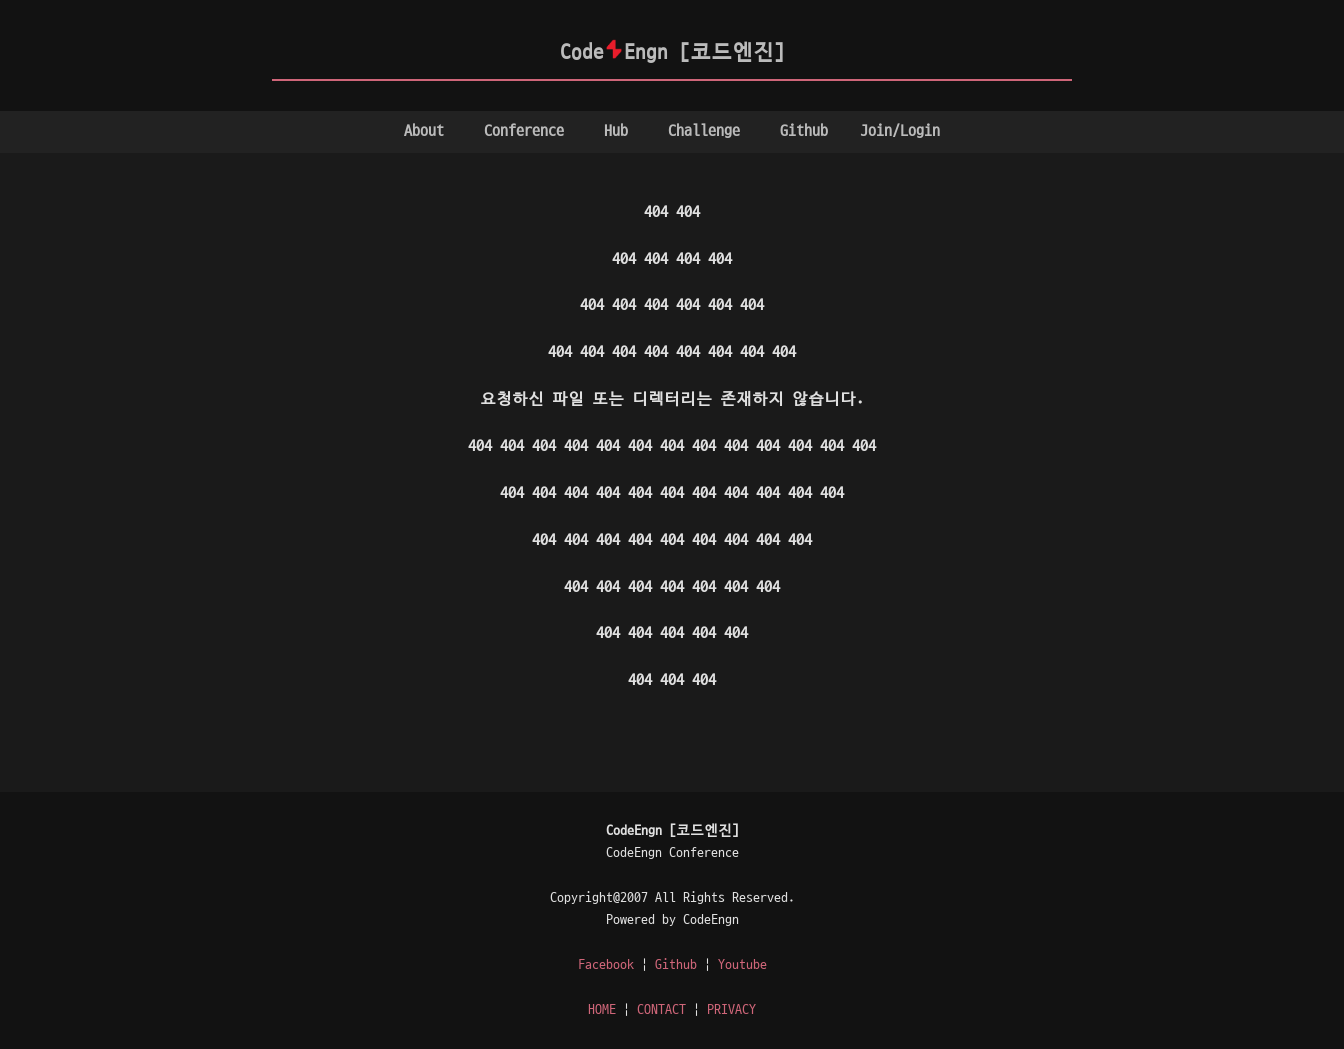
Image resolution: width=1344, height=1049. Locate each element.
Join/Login (900, 131)
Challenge (704, 131)
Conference (524, 131)
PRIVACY (731, 1009)
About (424, 131)
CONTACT (661, 1009)
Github (804, 131)
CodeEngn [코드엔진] (672, 52)
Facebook (606, 964)
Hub (616, 131)
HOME (602, 1009)
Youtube (742, 964)
